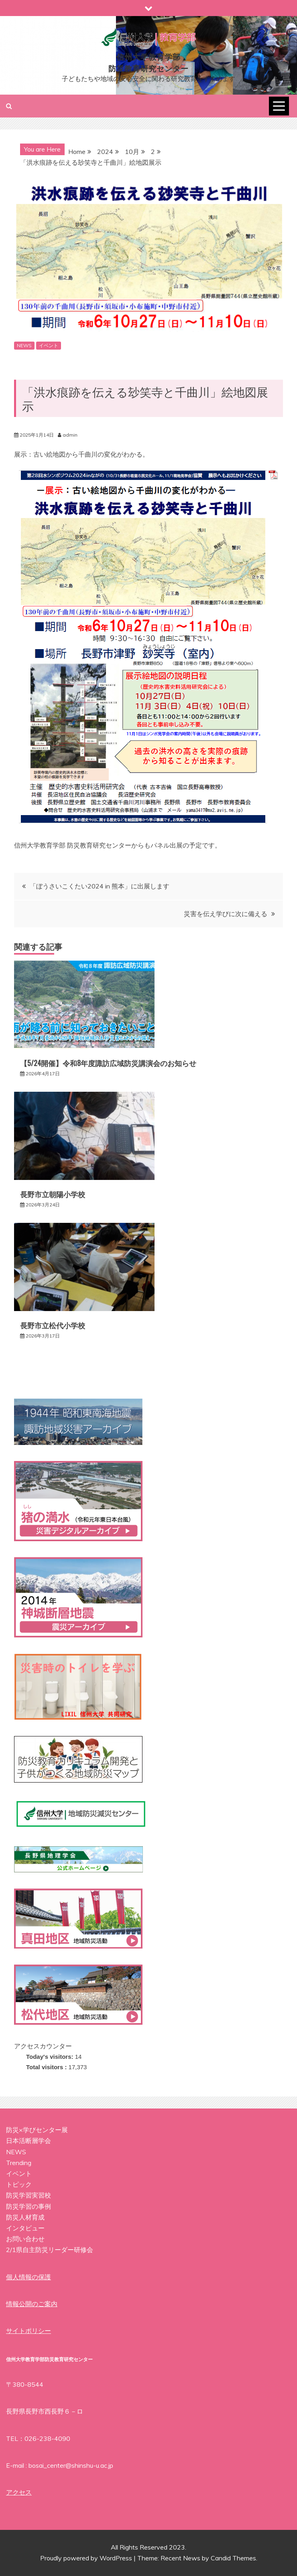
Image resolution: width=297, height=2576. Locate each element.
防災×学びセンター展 (37, 2130)
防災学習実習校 (28, 2195)
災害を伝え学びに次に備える (225, 914)
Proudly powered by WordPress (87, 2558)
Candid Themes (233, 2558)
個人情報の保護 (28, 2277)
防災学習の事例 (28, 2206)
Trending (18, 2163)
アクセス (19, 2492)
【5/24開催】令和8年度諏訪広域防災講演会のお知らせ (108, 1063)
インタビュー (25, 2228)
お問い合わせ (25, 2239)
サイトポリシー (28, 2331)
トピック (19, 2184)
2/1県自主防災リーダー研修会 (49, 2250)
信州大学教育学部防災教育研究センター (148, 62)
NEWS (24, 345)
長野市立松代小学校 (52, 1325)
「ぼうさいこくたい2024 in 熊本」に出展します (99, 886)
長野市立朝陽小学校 (52, 1194)
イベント (48, 345)
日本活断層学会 (28, 2141)
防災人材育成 (25, 2217)
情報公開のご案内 (31, 2304)
